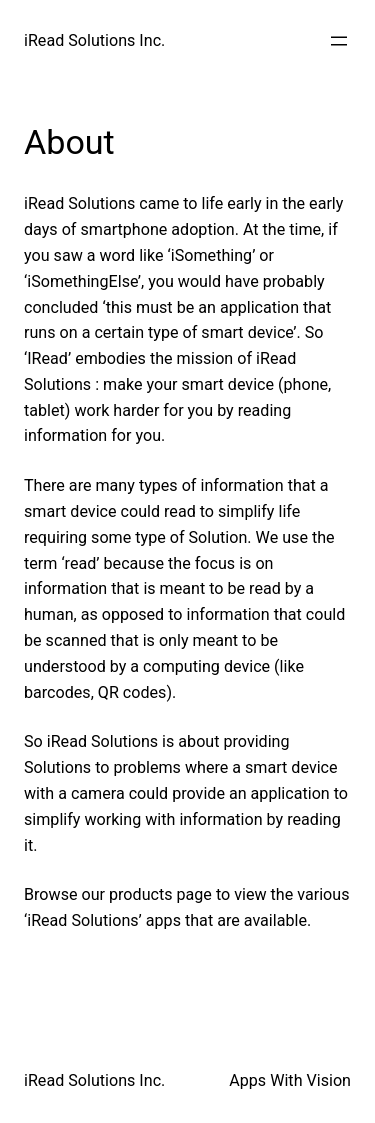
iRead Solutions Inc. (94, 40)
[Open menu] (339, 41)
